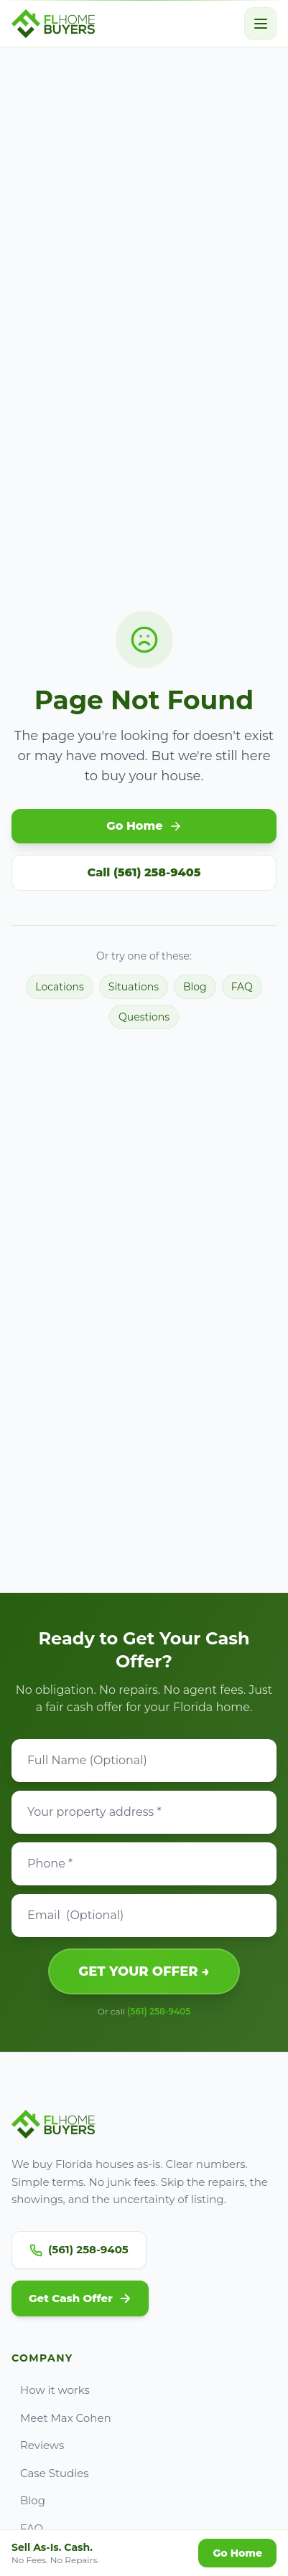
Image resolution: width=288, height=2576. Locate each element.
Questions (144, 1016)
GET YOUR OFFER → (143, 1971)
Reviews (37, 2445)
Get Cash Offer (80, 2298)
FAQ (242, 986)
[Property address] (144, 1812)
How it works (50, 2390)
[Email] (144, 1915)
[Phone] (144, 1863)
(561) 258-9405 (158, 2011)
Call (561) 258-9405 (144, 872)
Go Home (143, 826)
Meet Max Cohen (61, 2418)
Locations (59, 986)
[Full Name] (144, 1760)
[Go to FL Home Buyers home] (53, 23)
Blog (195, 986)
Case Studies (50, 2473)
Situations (133, 986)
